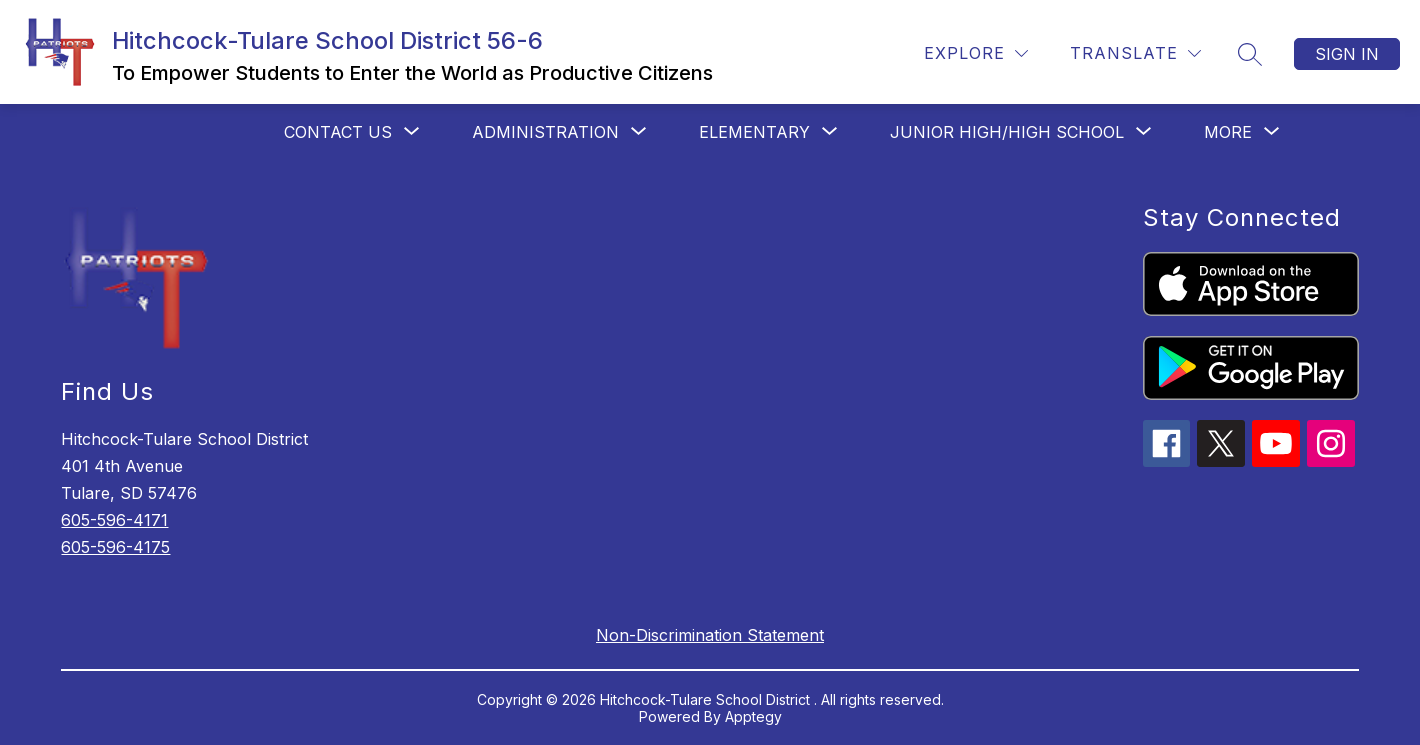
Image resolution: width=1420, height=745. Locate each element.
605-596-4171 (114, 520)
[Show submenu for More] (1228, 132)
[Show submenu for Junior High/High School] (1007, 132)
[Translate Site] (1135, 53)
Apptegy (753, 716)
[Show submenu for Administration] (545, 132)
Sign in (1347, 54)
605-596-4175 (115, 547)
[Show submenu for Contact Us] (338, 132)
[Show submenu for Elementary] (754, 132)
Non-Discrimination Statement (710, 635)
